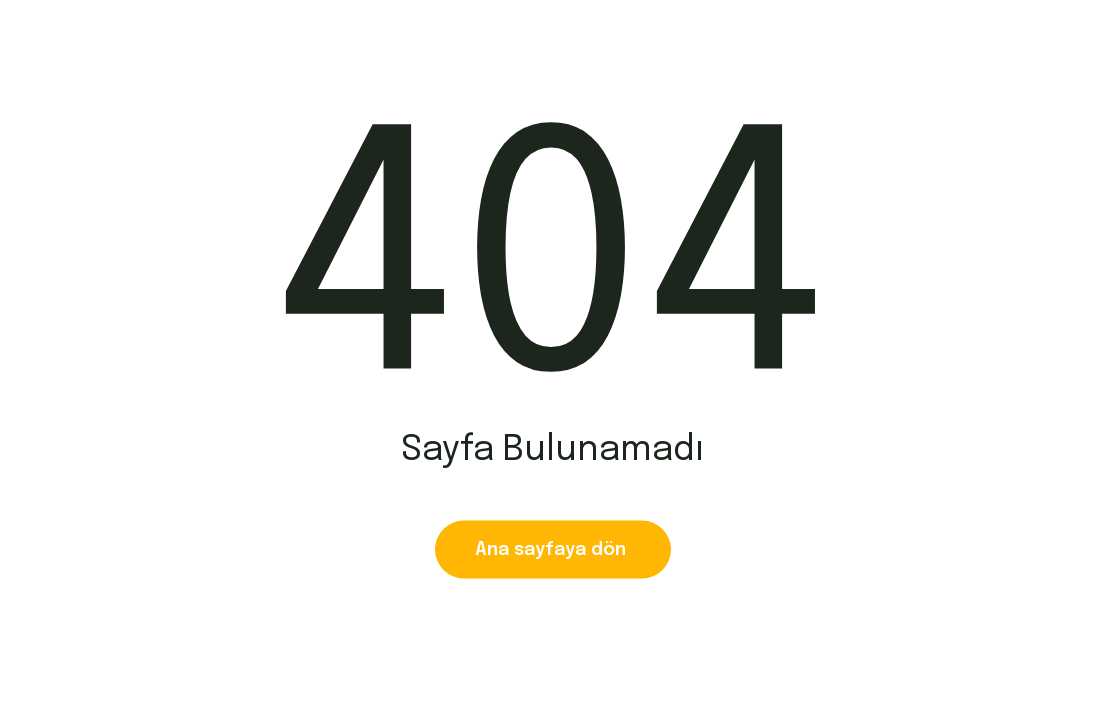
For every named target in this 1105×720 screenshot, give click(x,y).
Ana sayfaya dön (553, 550)
